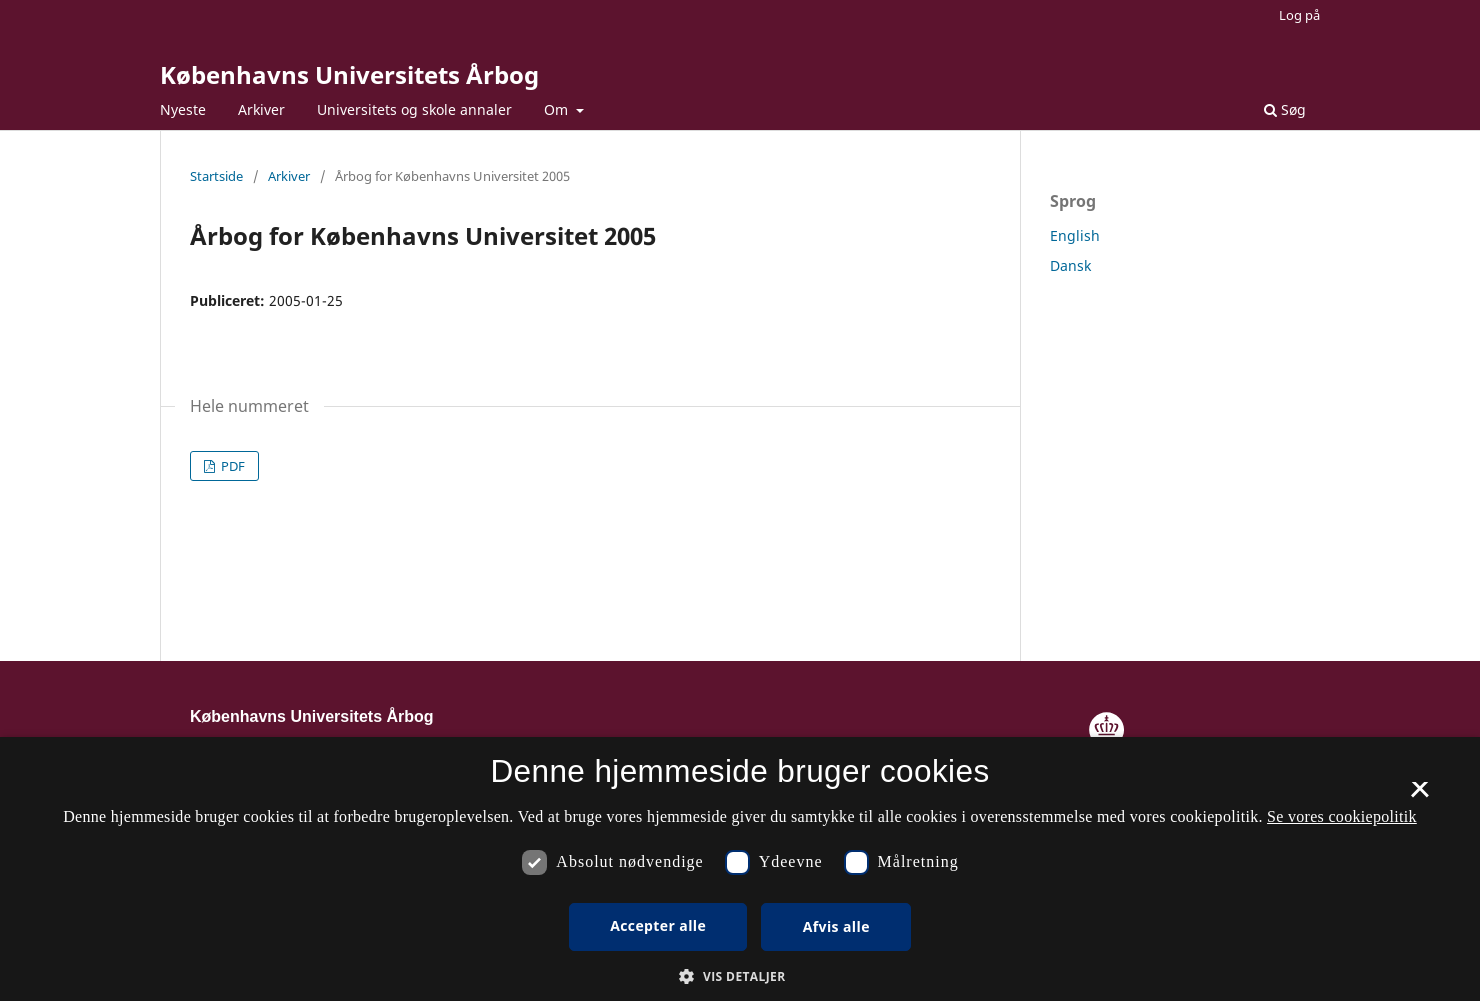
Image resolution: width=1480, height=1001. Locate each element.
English (1075, 235)
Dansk (1070, 265)
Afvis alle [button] (836, 926)
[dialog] (740, 869)
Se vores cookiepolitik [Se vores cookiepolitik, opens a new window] (1342, 816)
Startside (216, 176)
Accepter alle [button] (658, 925)
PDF (231, 466)
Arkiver (261, 109)
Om (558, 109)
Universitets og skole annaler (414, 109)
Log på (1299, 15)
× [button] (1419, 796)
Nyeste (183, 109)
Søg (1285, 109)
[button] (739, 976)
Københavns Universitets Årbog (349, 74)
